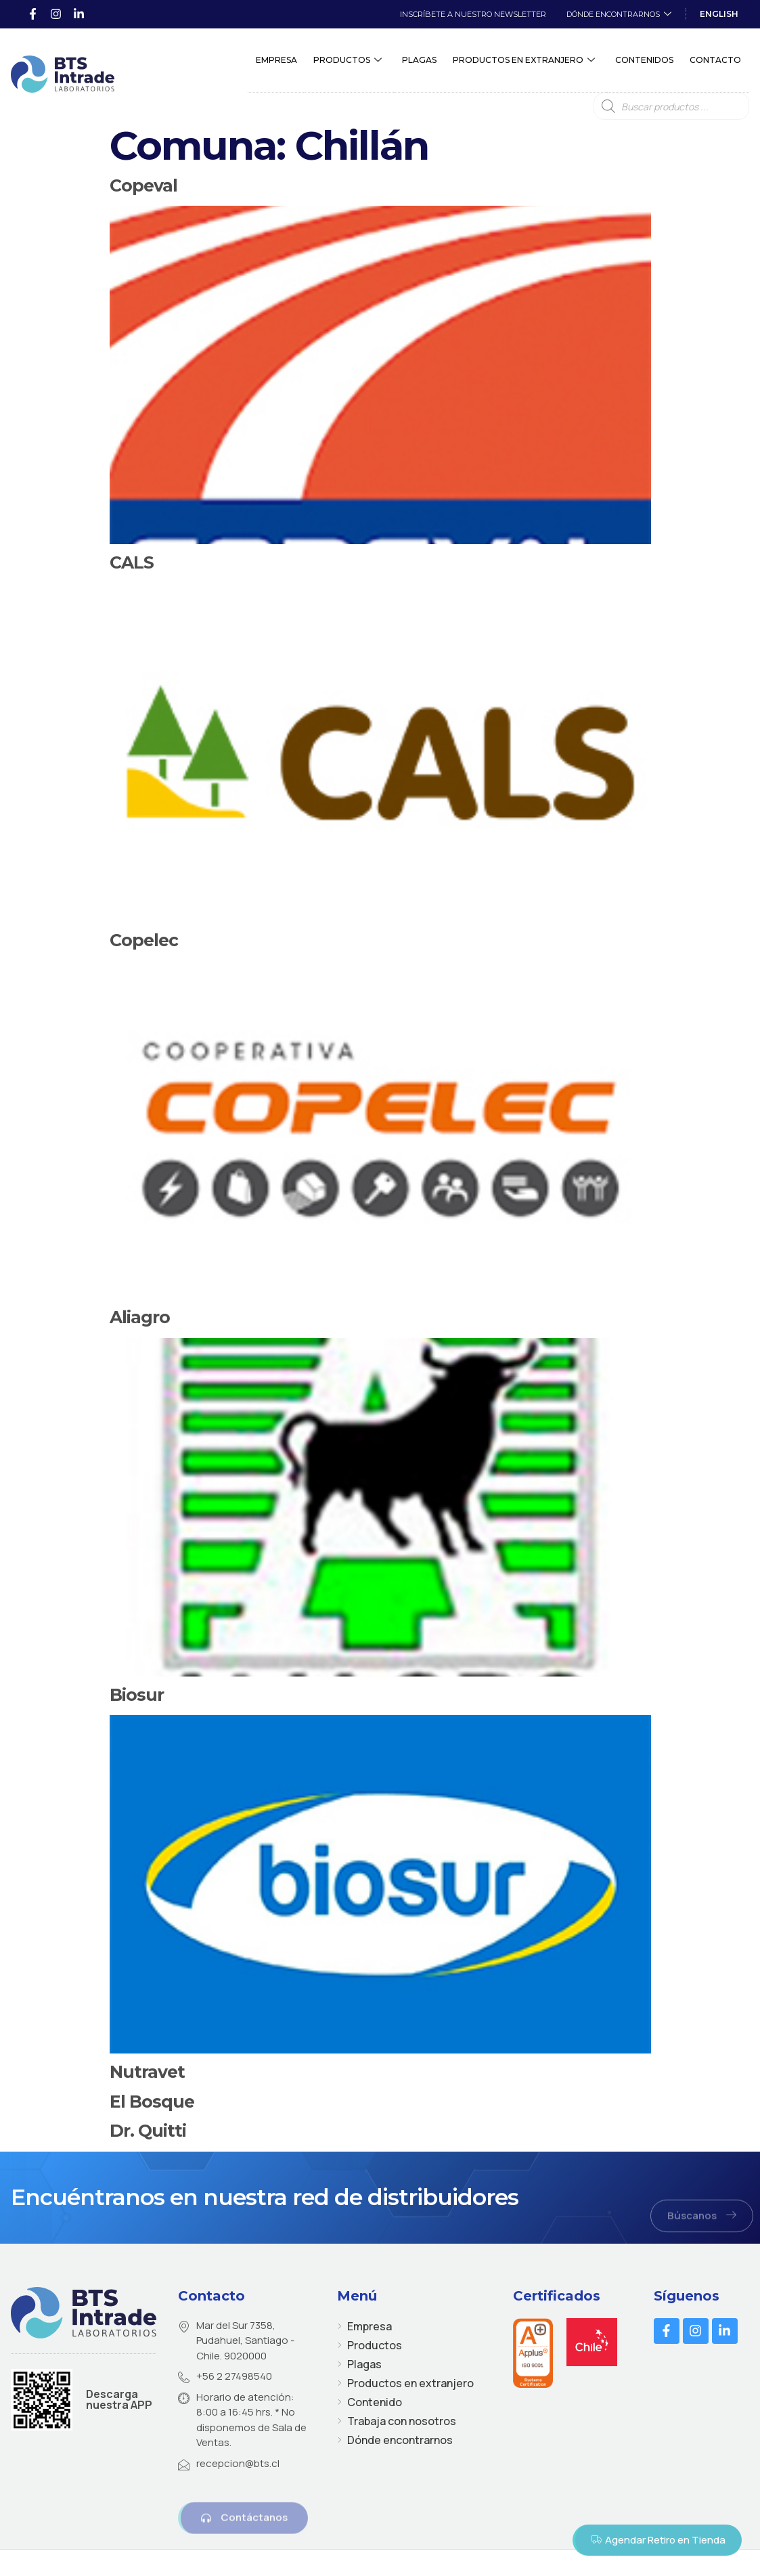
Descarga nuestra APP (119, 2399)
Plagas (419, 60)
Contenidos (644, 60)
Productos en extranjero (524, 60)
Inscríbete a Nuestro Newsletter (473, 14)
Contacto (715, 60)
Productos (347, 60)
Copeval (143, 185)
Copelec (144, 940)
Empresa (276, 60)
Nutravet (147, 2072)
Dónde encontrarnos (618, 14)
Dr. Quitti (148, 2130)
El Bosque (152, 2101)
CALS (132, 562)
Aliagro (140, 1317)
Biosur (137, 1695)
